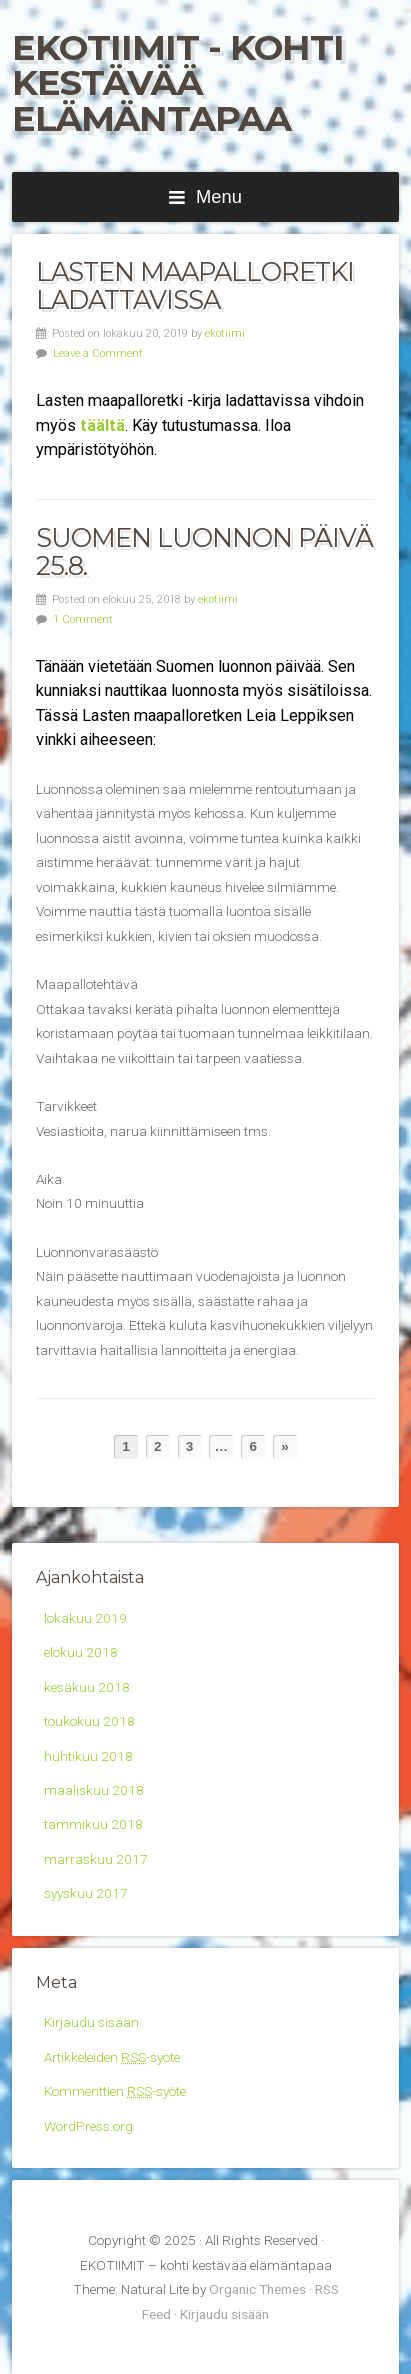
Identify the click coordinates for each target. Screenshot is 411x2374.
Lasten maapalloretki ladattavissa (195, 285)
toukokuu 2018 (89, 1721)
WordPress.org (88, 2126)
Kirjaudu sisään (91, 2022)
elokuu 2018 (81, 1652)
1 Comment (83, 619)
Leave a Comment (98, 353)
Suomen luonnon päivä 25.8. (204, 551)
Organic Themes (257, 2289)
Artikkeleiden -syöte (112, 2057)
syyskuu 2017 (86, 1893)
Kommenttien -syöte (115, 2091)
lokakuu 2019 (85, 1618)
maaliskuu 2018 (94, 1790)
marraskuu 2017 (96, 1859)
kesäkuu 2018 (87, 1687)
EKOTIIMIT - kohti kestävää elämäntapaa (178, 83)
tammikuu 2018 (93, 1824)
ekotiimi (225, 333)
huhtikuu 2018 (88, 1756)
